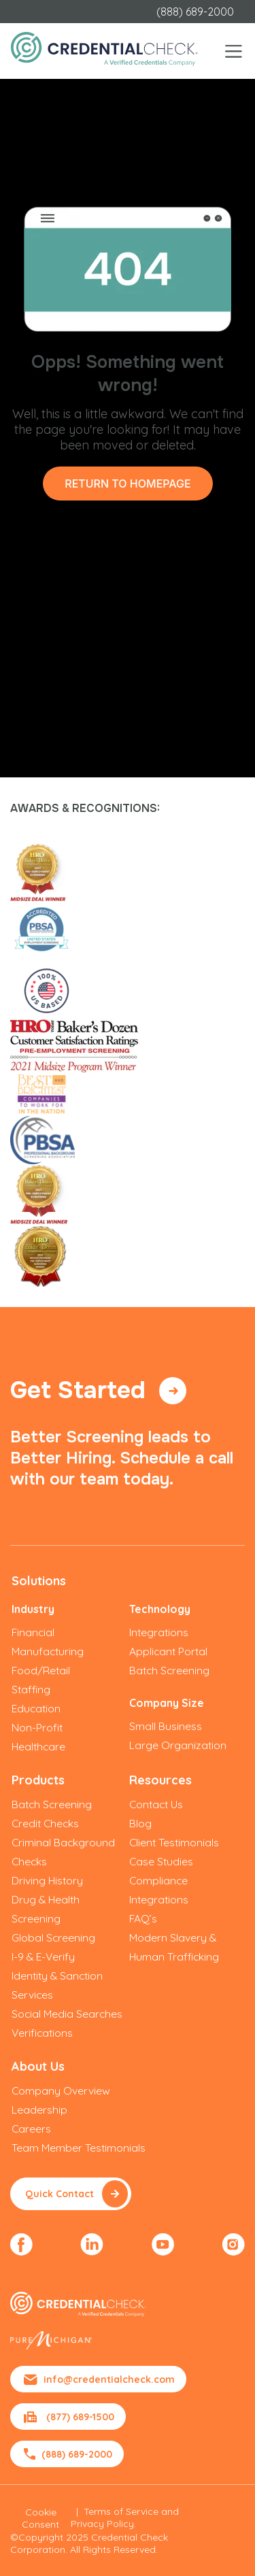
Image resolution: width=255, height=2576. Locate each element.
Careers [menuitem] (31, 2128)
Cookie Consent (40, 2518)
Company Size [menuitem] (166, 1703)
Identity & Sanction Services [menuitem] (57, 1985)
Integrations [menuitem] (158, 1632)
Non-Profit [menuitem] (37, 1727)
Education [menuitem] (36, 1708)
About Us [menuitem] (38, 2066)
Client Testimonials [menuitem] (174, 1842)
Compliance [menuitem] (158, 1880)
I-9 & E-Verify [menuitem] (43, 1956)
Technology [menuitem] (159, 1609)
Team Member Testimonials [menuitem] (79, 2147)
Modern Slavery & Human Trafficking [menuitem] (174, 1947)
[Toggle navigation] (233, 51)
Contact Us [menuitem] (156, 1804)
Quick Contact (76, 2193)
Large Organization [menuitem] (177, 1745)
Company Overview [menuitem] (61, 2090)
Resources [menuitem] (160, 1780)
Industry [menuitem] (33, 1609)
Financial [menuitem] (33, 1632)
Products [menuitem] (38, 1780)
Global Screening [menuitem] (53, 1937)
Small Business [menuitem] (165, 1726)
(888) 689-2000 (195, 11)
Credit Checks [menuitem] (45, 1823)
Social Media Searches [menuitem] (67, 2013)
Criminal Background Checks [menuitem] (63, 1851)
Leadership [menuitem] (39, 2109)
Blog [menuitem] (140, 1823)
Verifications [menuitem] (42, 2032)
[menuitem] (21, 2242)
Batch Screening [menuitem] (169, 1670)
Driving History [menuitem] (47, 1880)
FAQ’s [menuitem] (143, 1918)
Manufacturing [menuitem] (48, 1651)
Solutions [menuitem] (39, 1581)
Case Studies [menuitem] (161, 1861)
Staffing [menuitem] (31, 1689)
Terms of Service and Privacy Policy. (125, 2517)
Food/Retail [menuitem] (41, 1670)
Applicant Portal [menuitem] (168, 1651)
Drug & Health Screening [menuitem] (46, 1909)
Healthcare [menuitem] (38, 1746)
